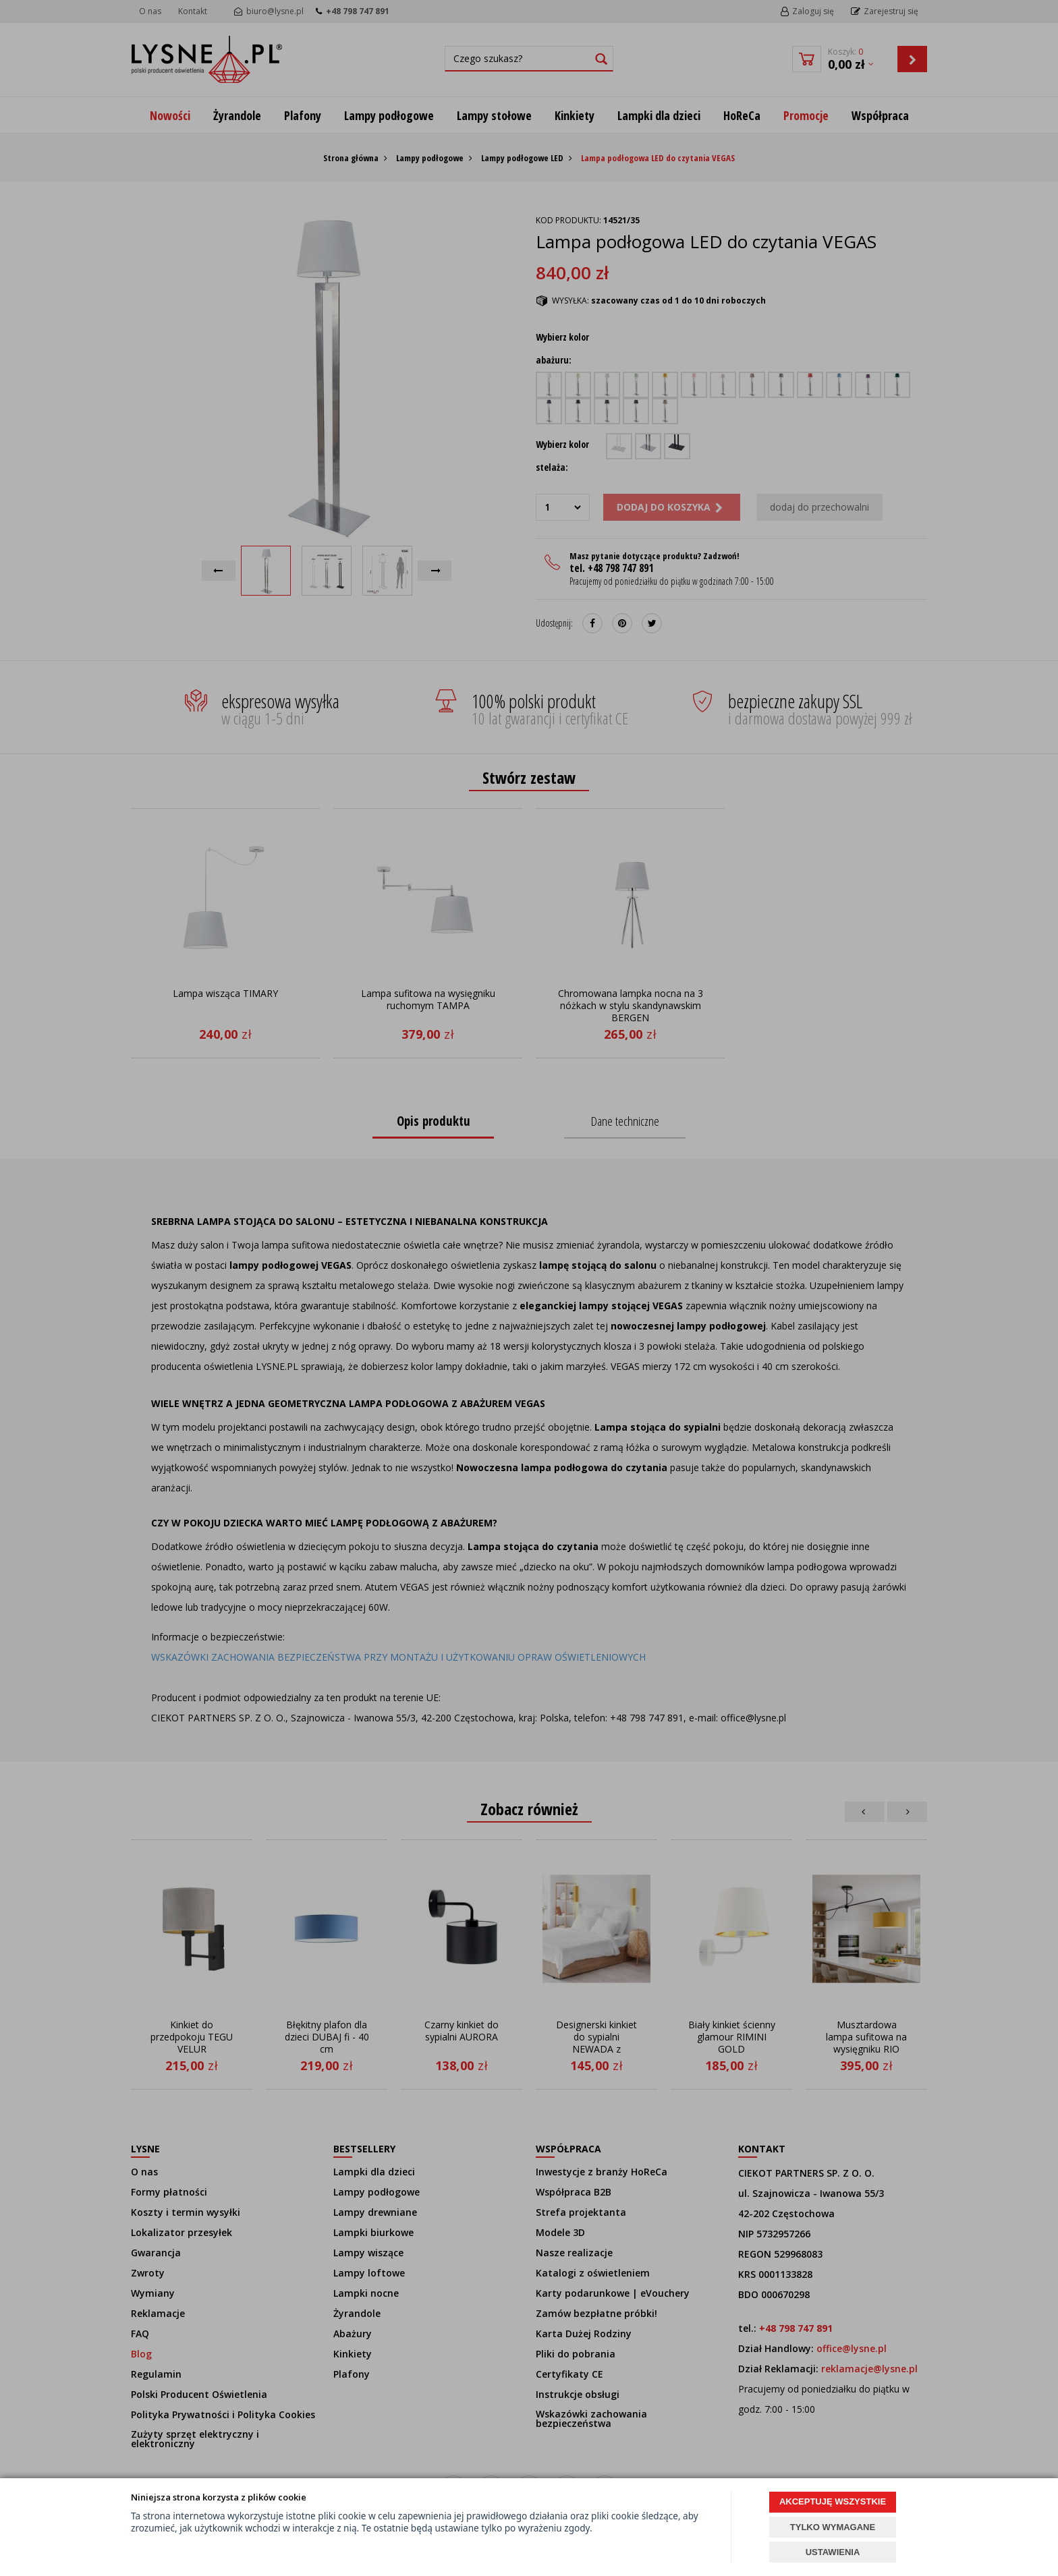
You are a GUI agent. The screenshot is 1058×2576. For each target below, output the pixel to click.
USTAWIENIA (833, 2552)
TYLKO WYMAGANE (832, 2527)
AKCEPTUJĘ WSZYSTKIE (832, 2501)
